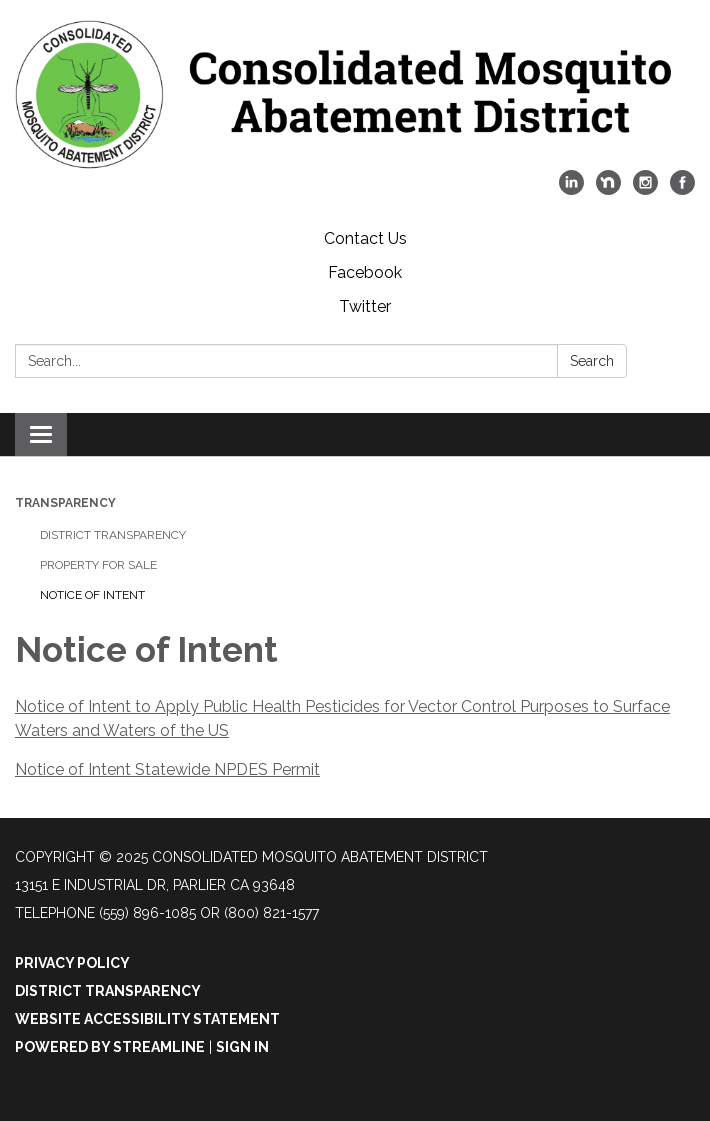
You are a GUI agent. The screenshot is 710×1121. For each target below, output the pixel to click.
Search (592, 361)
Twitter (365, 306)
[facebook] (682, 189)
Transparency (65, 503)
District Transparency (113, 535)
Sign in (242, 1047)
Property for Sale (98, 565)
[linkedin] (571, 189)
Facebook (365, 272)
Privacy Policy (72, 963)
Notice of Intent (92, 595)
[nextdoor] (608, 189)
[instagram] (645, 189)
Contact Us (365, 238)
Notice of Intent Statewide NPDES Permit (167, 769)
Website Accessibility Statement (147, 1019)
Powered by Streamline (110, 1047)
